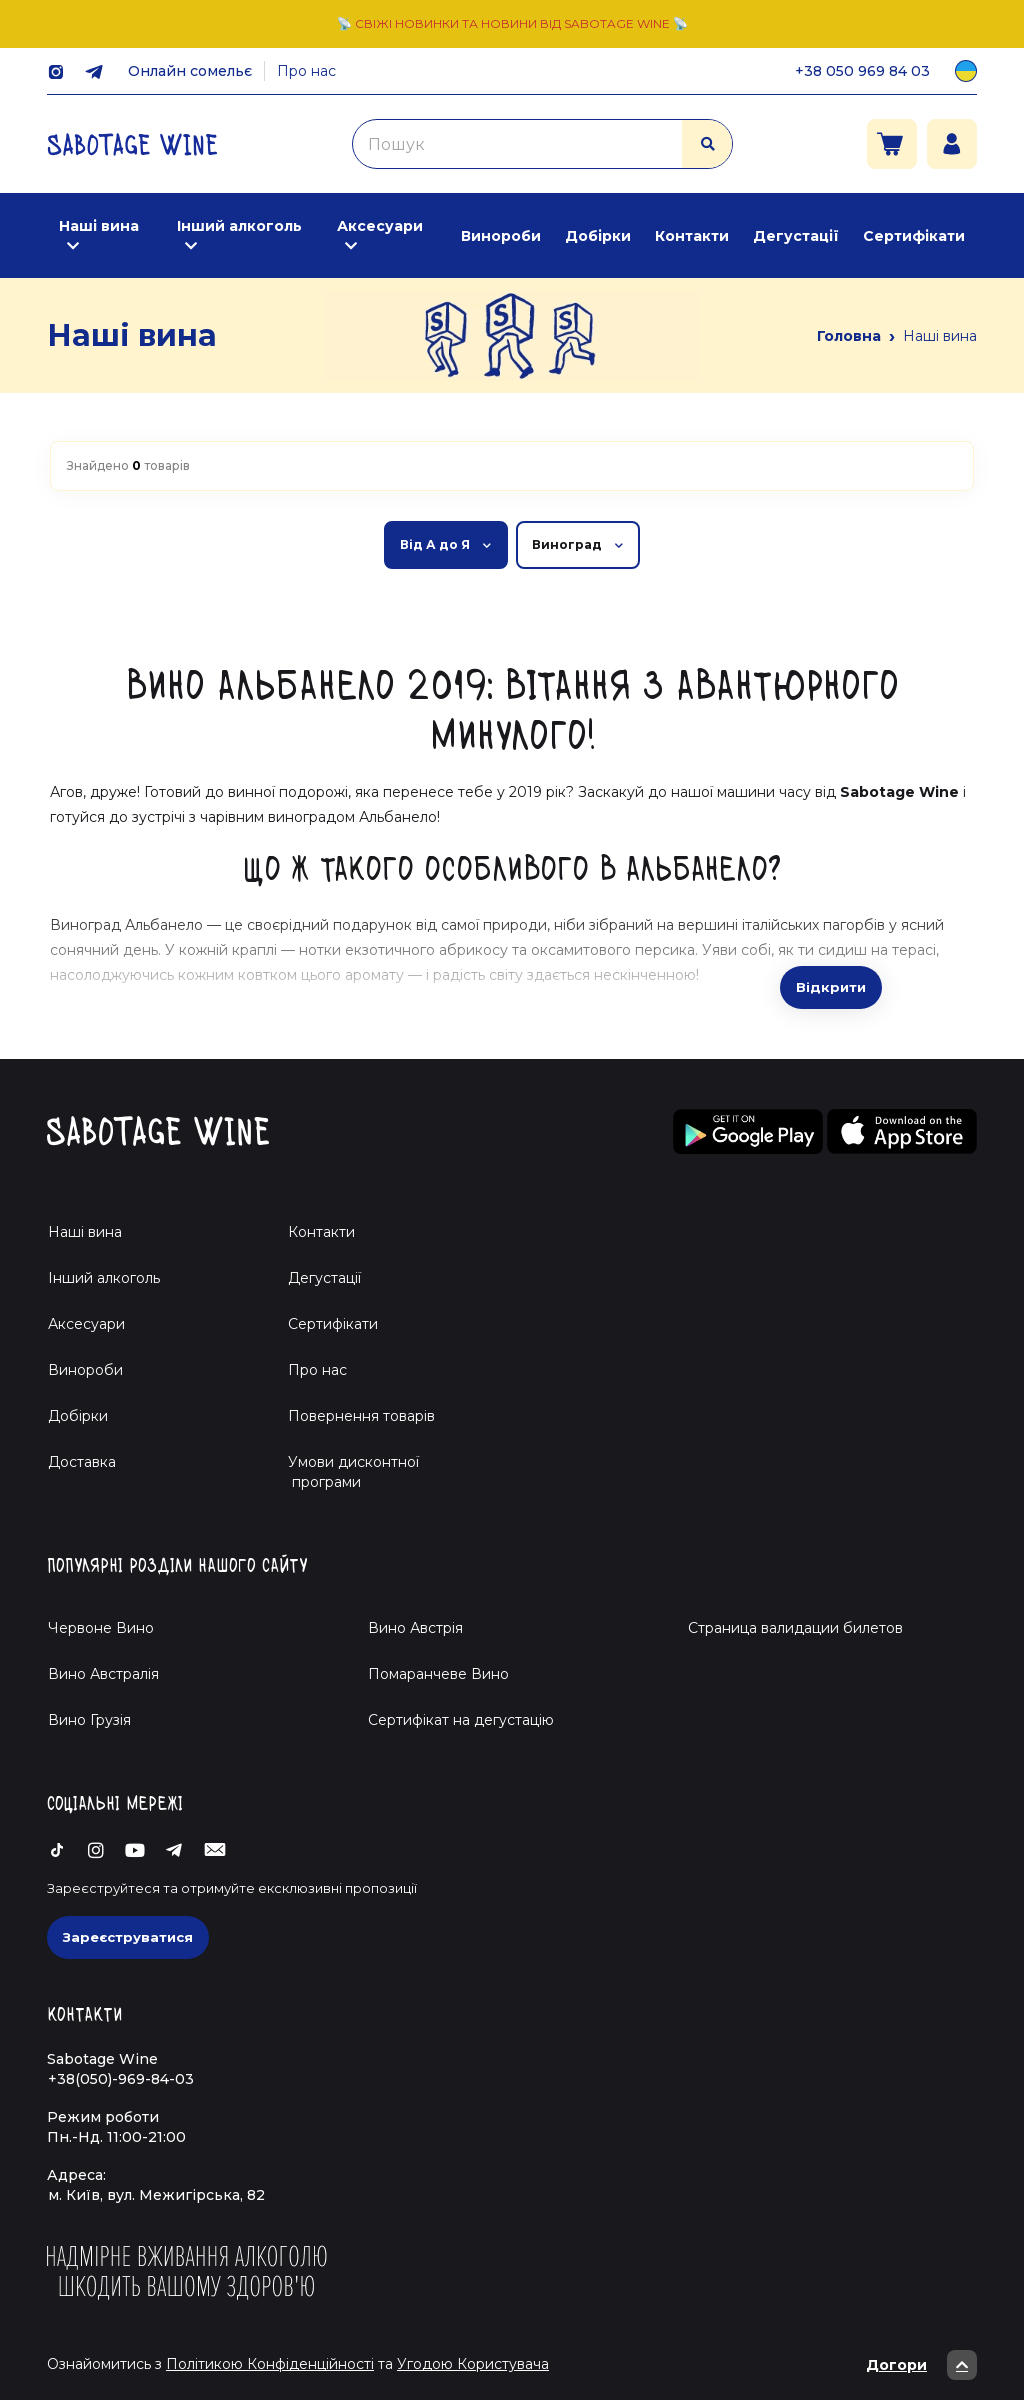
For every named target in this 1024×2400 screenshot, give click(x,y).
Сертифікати (914, 236)
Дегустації (796, 236)
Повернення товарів (361, 1416)
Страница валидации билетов (795, 1628)
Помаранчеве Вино (438, 1674)
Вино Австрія (415, 1628)
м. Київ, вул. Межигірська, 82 (156, 2195)
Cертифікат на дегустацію (461, 1720)
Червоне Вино (101, 1628)
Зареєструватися (128, 1937)
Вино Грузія (89, 1720)
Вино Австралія (103, 1674)
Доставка (82, 1462)
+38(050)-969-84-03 (121, 2079)
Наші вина (99, 226)
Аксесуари (380, 226)
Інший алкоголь (239, 226)
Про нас (306, 71)
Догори (921, 2365)
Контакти (692, 236)
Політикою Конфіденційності (270, 2364)
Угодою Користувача (473, 2364)
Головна (849, 336)
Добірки (598, 236)
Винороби (501, 236)
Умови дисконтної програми (345, 1472)
